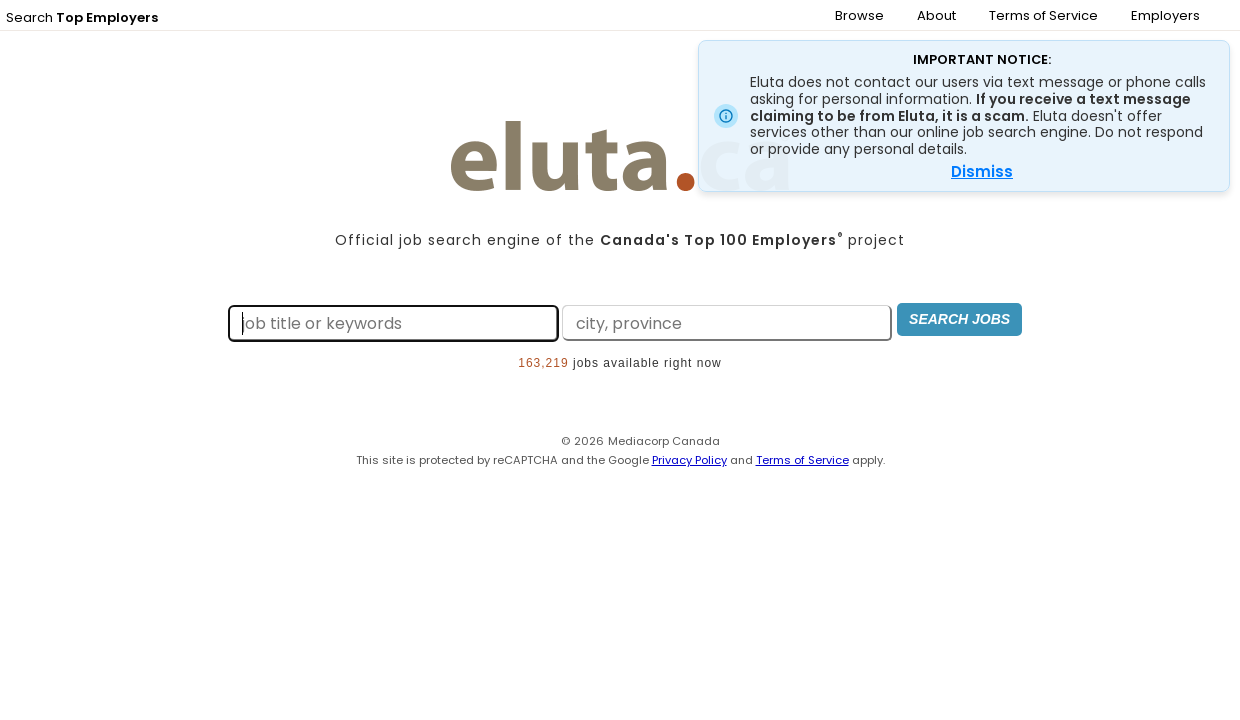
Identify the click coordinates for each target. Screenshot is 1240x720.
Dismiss (982, 171)
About (936, 15)
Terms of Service (1043, 15)
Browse (859, 15)
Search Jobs (954, 322)
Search (82, 17)
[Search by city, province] (712, 324)
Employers (1165, 15)
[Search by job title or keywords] (378, 324)
